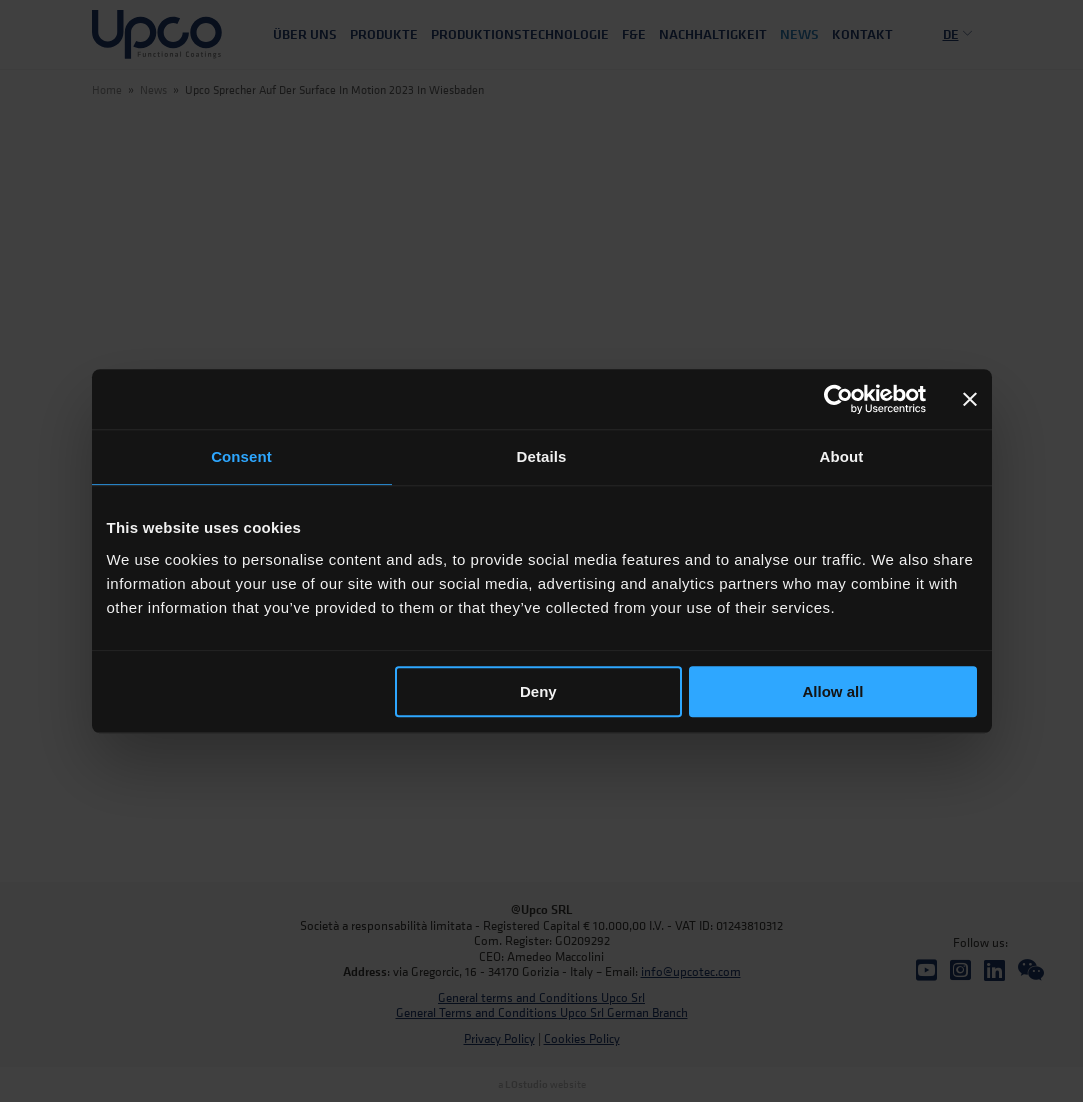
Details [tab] (542, 456)
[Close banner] (970, 399)
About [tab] (842, 456)
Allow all (833, 691)
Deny (538, 691)
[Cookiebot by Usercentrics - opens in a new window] (838, 399)
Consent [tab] (241, 456)
